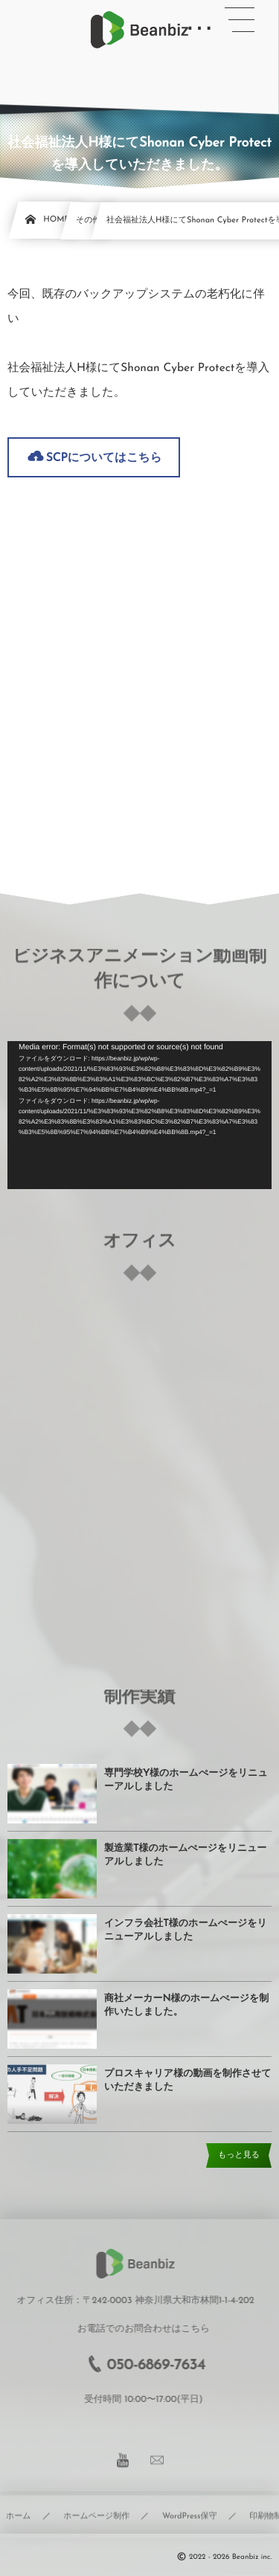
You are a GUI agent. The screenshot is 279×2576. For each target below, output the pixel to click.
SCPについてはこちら (104, 458)
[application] (139, 1115)
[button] (239, 20)
